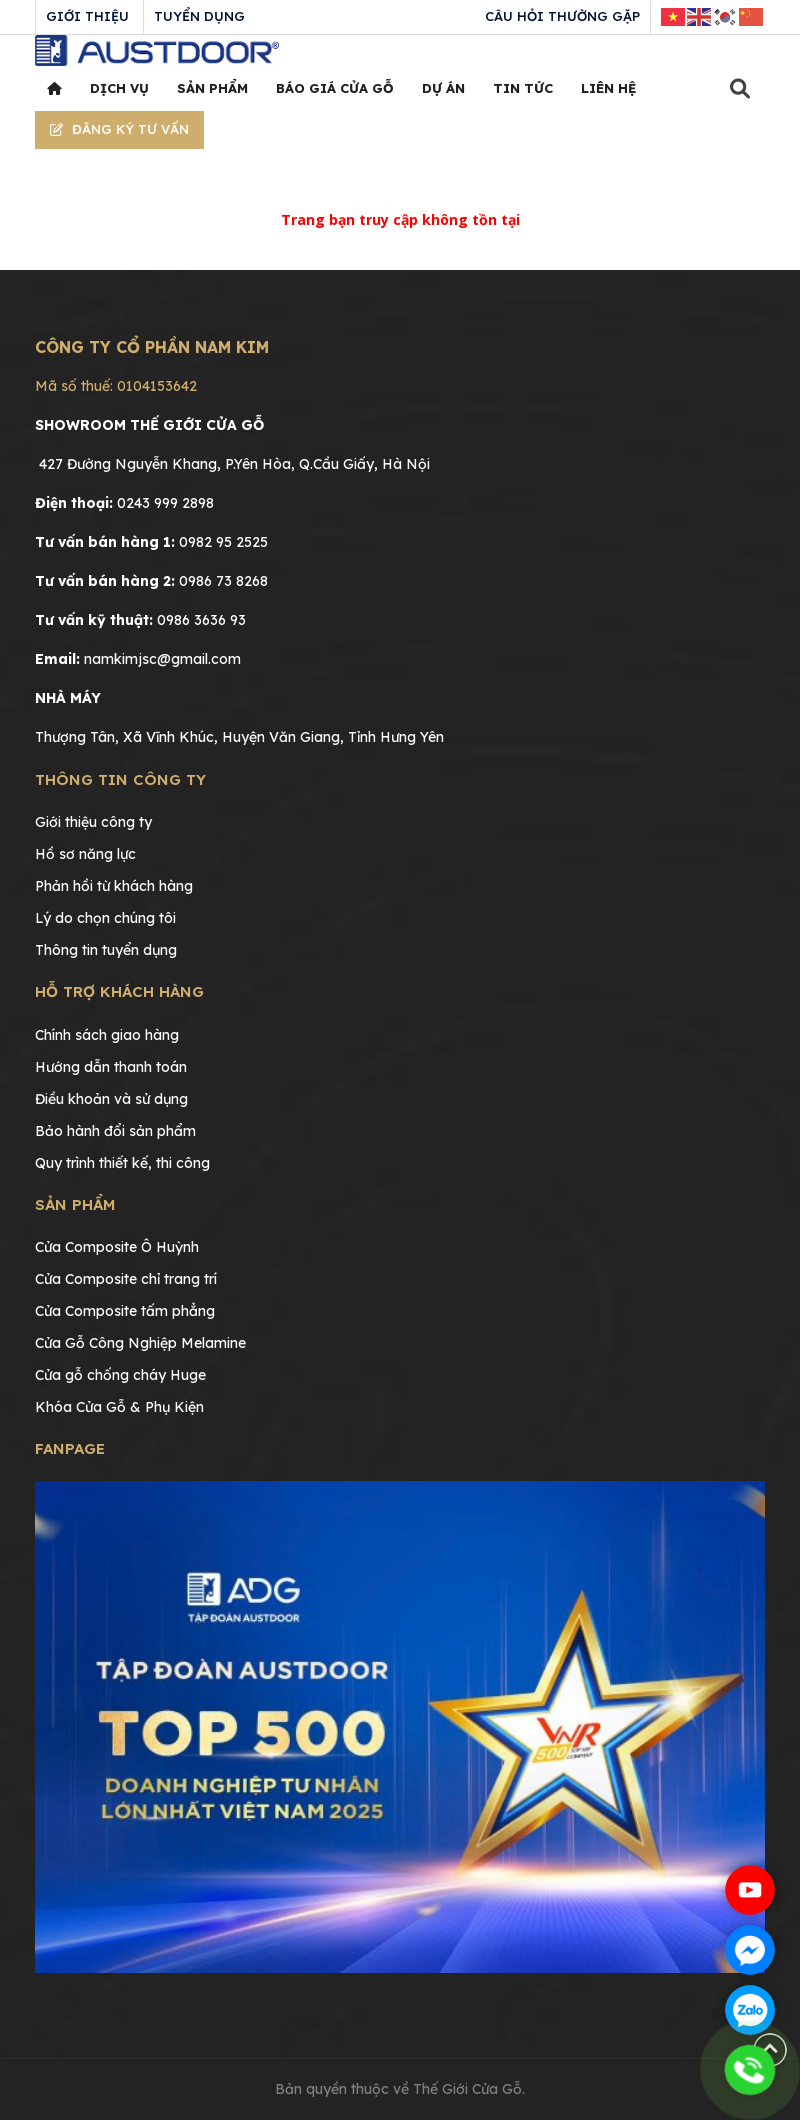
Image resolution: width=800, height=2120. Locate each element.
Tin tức (523, 88)
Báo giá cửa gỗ (335, 88)
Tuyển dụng (199, 16)
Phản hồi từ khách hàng (114, 886)
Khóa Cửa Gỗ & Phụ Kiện (119, 1407)
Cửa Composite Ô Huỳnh (117, 1247)
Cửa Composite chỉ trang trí (126, 1279)
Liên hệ (608, 88)
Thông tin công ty (120, 779)
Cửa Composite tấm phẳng (125, 1311)
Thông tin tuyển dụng (106, 950)
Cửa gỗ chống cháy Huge (120, 1375)
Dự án (443, 88)
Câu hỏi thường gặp (562, 16)
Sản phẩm (212, 88)
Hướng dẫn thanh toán (111, 1067)
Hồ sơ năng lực (85, 854)
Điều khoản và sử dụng (111, 1099)
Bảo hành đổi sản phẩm (115, 1131)
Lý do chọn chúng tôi (105, 918)
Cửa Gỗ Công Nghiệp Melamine (140, 1343)
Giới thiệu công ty (93, 822)
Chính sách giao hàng (107, 1035)
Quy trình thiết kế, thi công (122, 1163)
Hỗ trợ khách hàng (119, 991)
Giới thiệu (87, 16)
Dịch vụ (119, 88)
